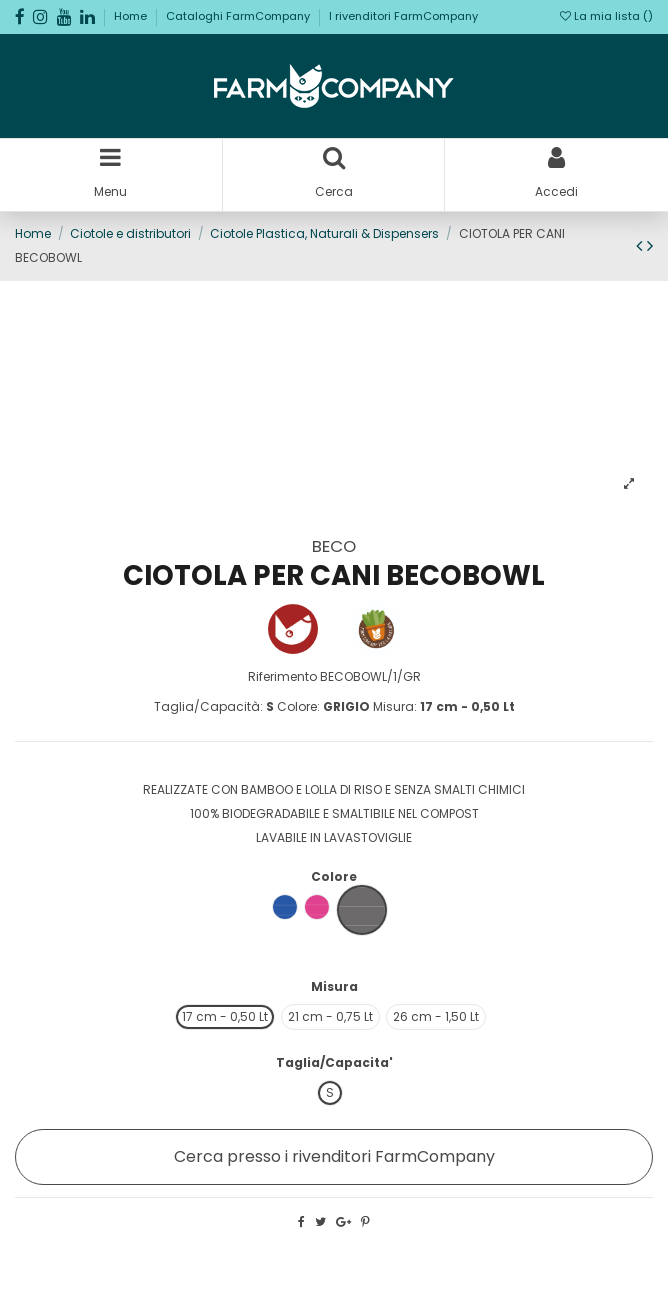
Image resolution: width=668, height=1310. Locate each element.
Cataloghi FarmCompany (239, 16)
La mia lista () (606, 16)
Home (132, 16)
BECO (334, 546)
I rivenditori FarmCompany (403, 16)
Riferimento (282, 676)
